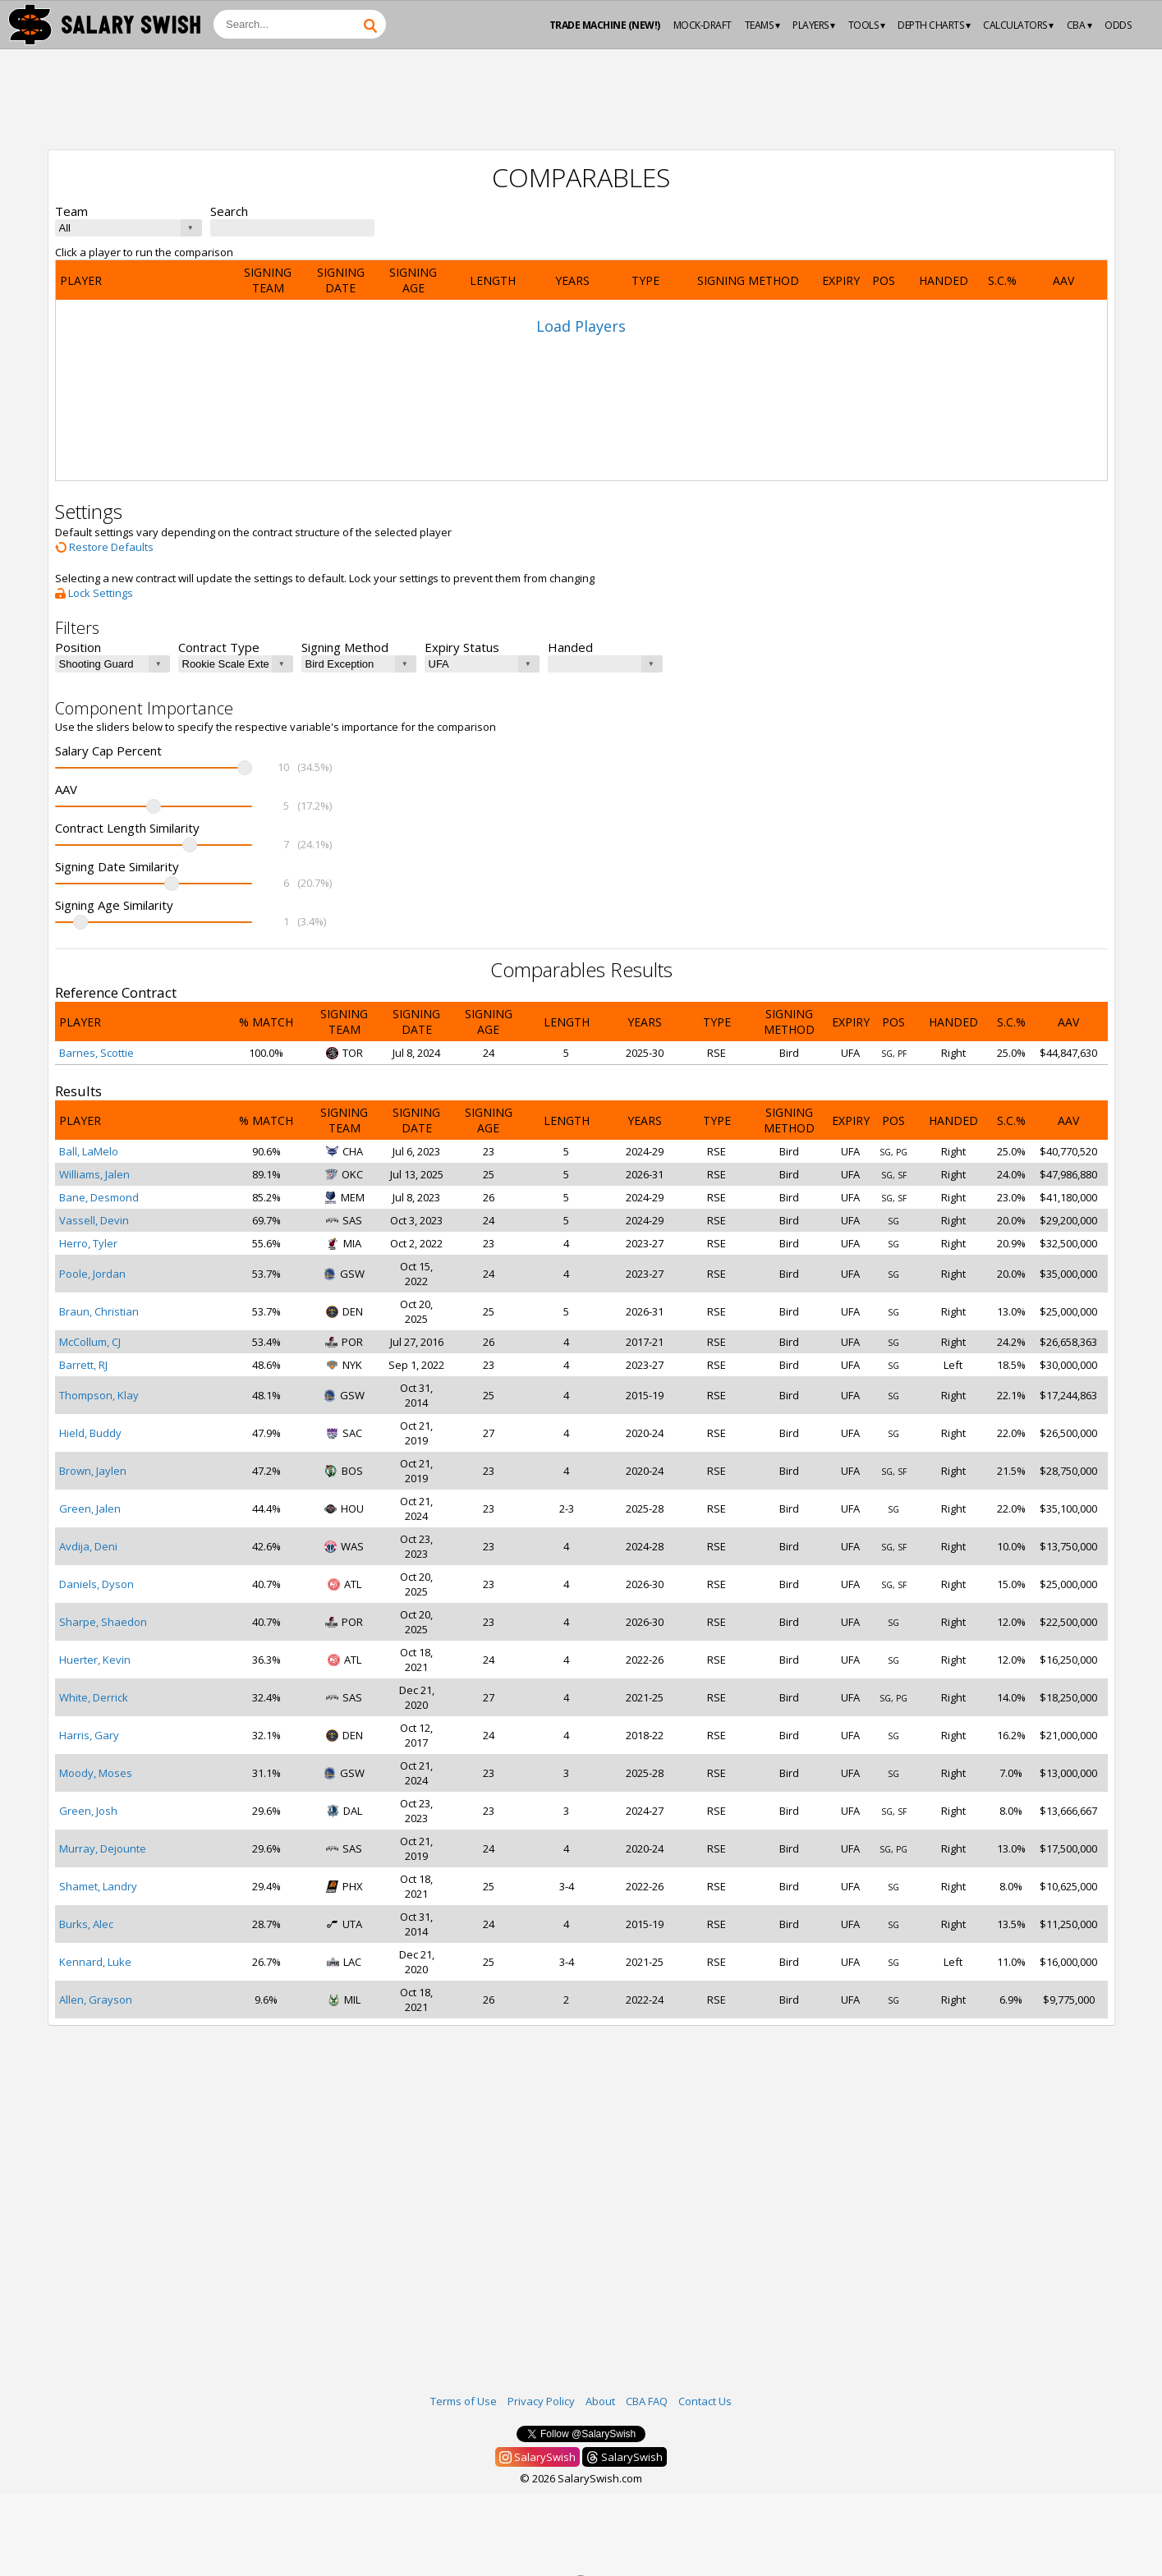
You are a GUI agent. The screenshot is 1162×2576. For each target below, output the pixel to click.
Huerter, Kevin (95, 1659)
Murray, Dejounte (102, 1848)
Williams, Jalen (94, 1174)
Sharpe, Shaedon (103, 1621)
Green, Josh (88, 1810)
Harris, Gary (89, 1735)
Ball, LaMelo (88, 1151)
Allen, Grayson (95, 1999)
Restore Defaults (104, 547)
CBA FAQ (647, 2401)
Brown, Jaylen (92, 1470)
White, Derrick (93, 1697)
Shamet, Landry (98, 1886)
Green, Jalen (90, 1508)
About (600, 2401)
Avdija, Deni (88, 1546)
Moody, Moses (95, 1773)
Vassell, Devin (94, 1220)
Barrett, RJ (83, 1364)
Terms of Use (463, 2401)
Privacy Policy (541, 2401)
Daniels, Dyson (96, 1584)
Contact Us (705, 2401)
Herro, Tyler (88, 1243)
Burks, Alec (86, 1924)
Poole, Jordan (92, 1273)
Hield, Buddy (90, 1433)
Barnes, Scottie (96, 1052)
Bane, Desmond (99, 1197)
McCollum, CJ (90, 1341)
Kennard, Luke (95, 1961)
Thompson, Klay (99, 1395)
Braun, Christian (99, 1311)
